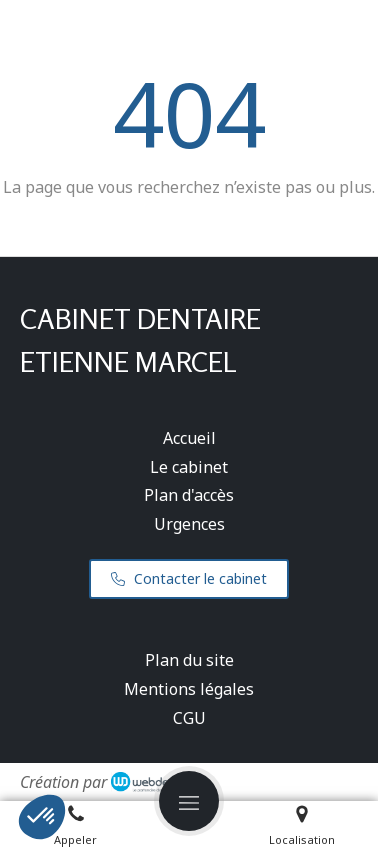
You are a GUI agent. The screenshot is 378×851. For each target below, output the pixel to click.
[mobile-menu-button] (189, 801)
